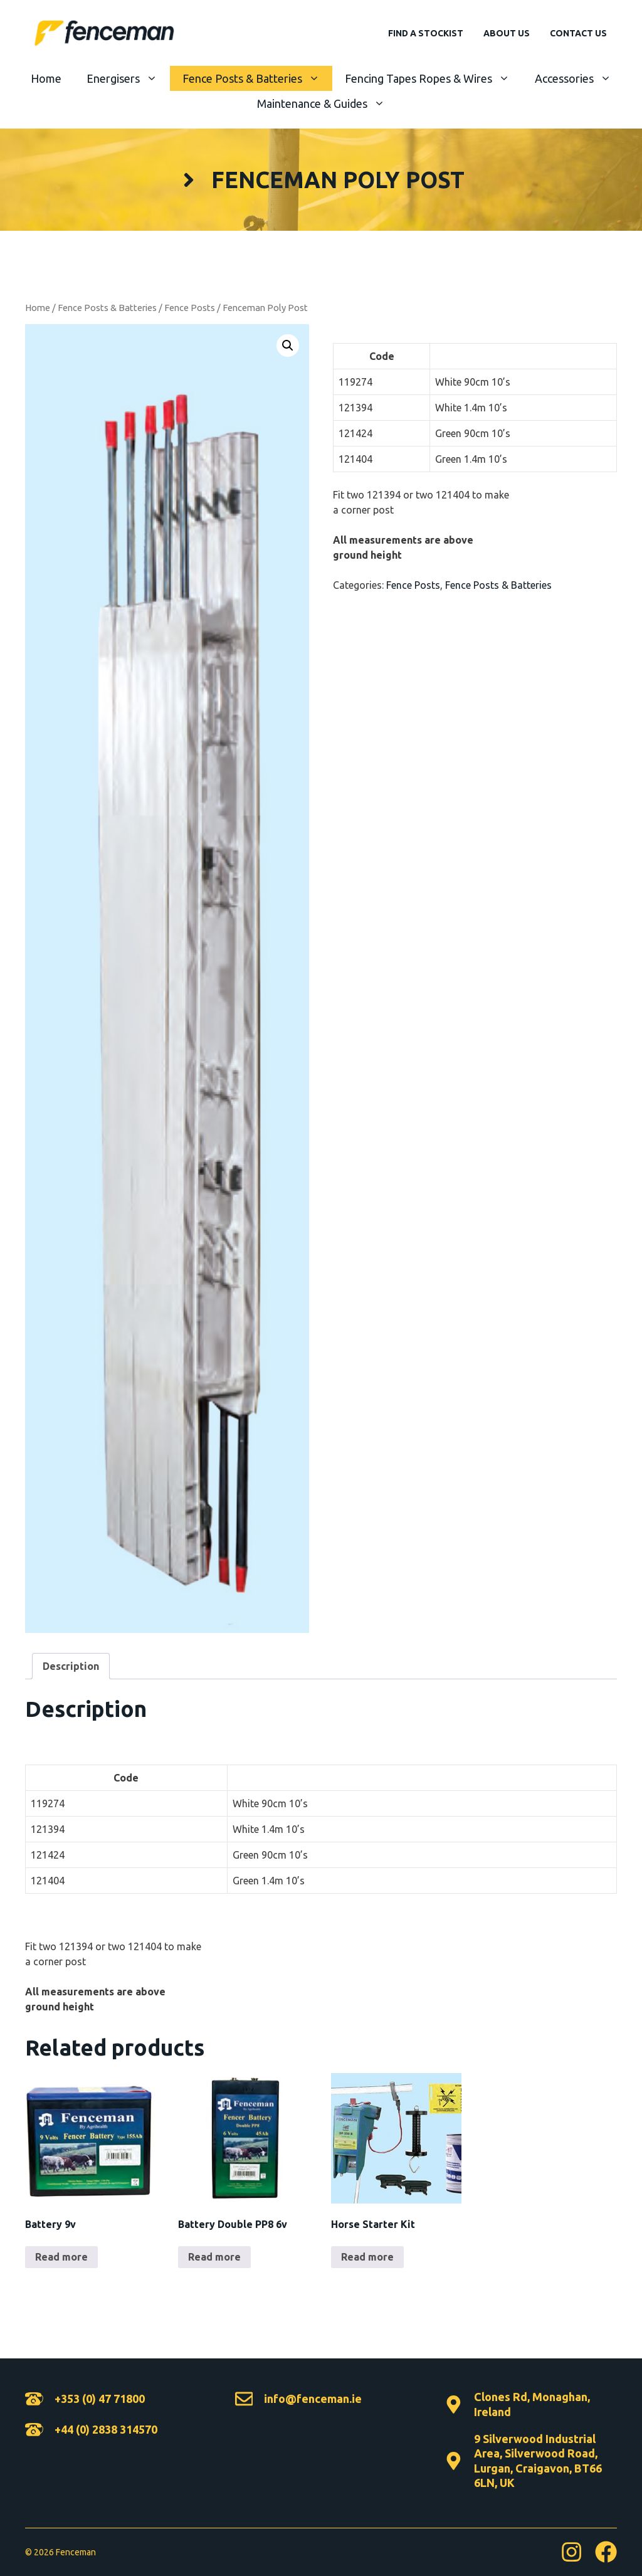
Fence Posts (189, 307)
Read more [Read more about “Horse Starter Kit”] (367, 2256)
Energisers (128, 78)
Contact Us (578, 33)
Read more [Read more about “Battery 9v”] (61, 2256)
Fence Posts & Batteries (257, 78)
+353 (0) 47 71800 (100, 2398)
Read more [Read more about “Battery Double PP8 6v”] (214, 2256)
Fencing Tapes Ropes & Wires (433, 78)
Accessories (579, 78)
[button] (287, 345)
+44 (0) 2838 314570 (106, 2429)
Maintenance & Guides (327, 103)
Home (46, 78)
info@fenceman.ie (313, 2398)
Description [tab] (71, 1666)
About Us (506, 33)
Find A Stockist (425, 33)
